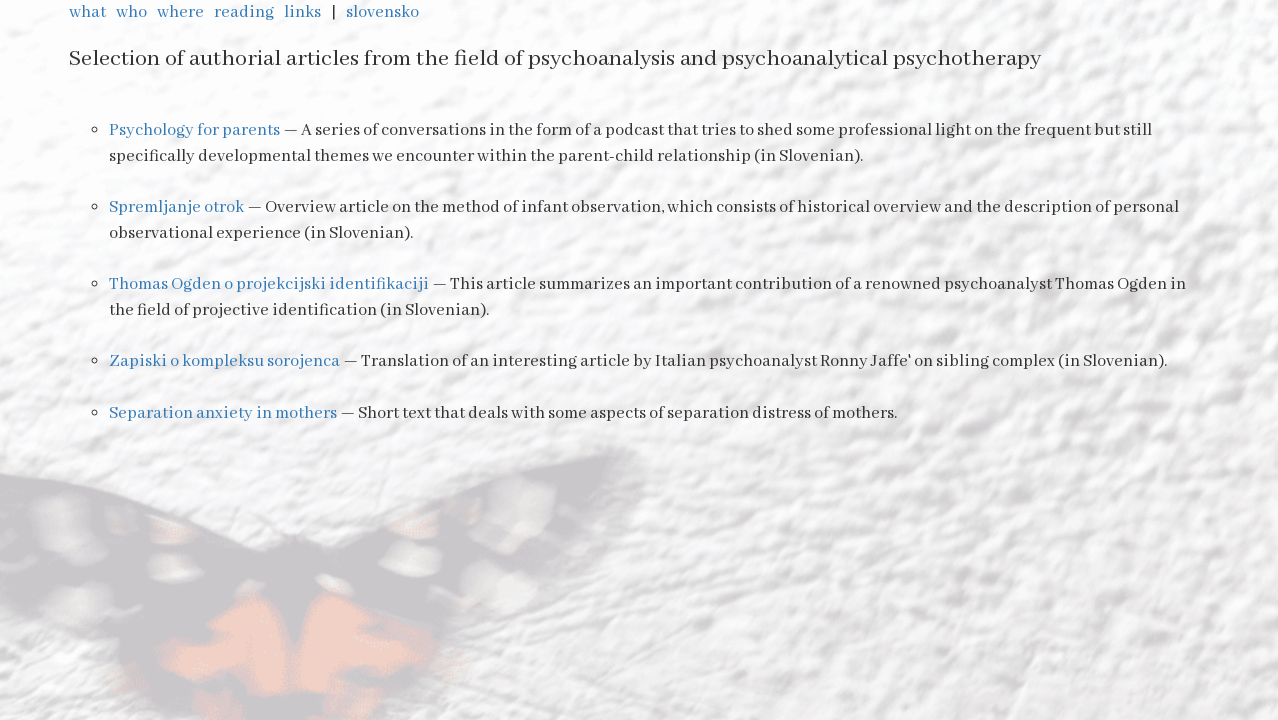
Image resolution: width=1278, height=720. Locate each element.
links (304, 12)
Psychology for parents (194, 130)
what (89, 12)
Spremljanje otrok (176, 207)
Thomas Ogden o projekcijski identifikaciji (269, 284)
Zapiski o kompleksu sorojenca (224, 361)
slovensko (384, 12)
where (182, 12)
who (133, 12)
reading (245, 12)
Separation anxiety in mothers (223, 413)
